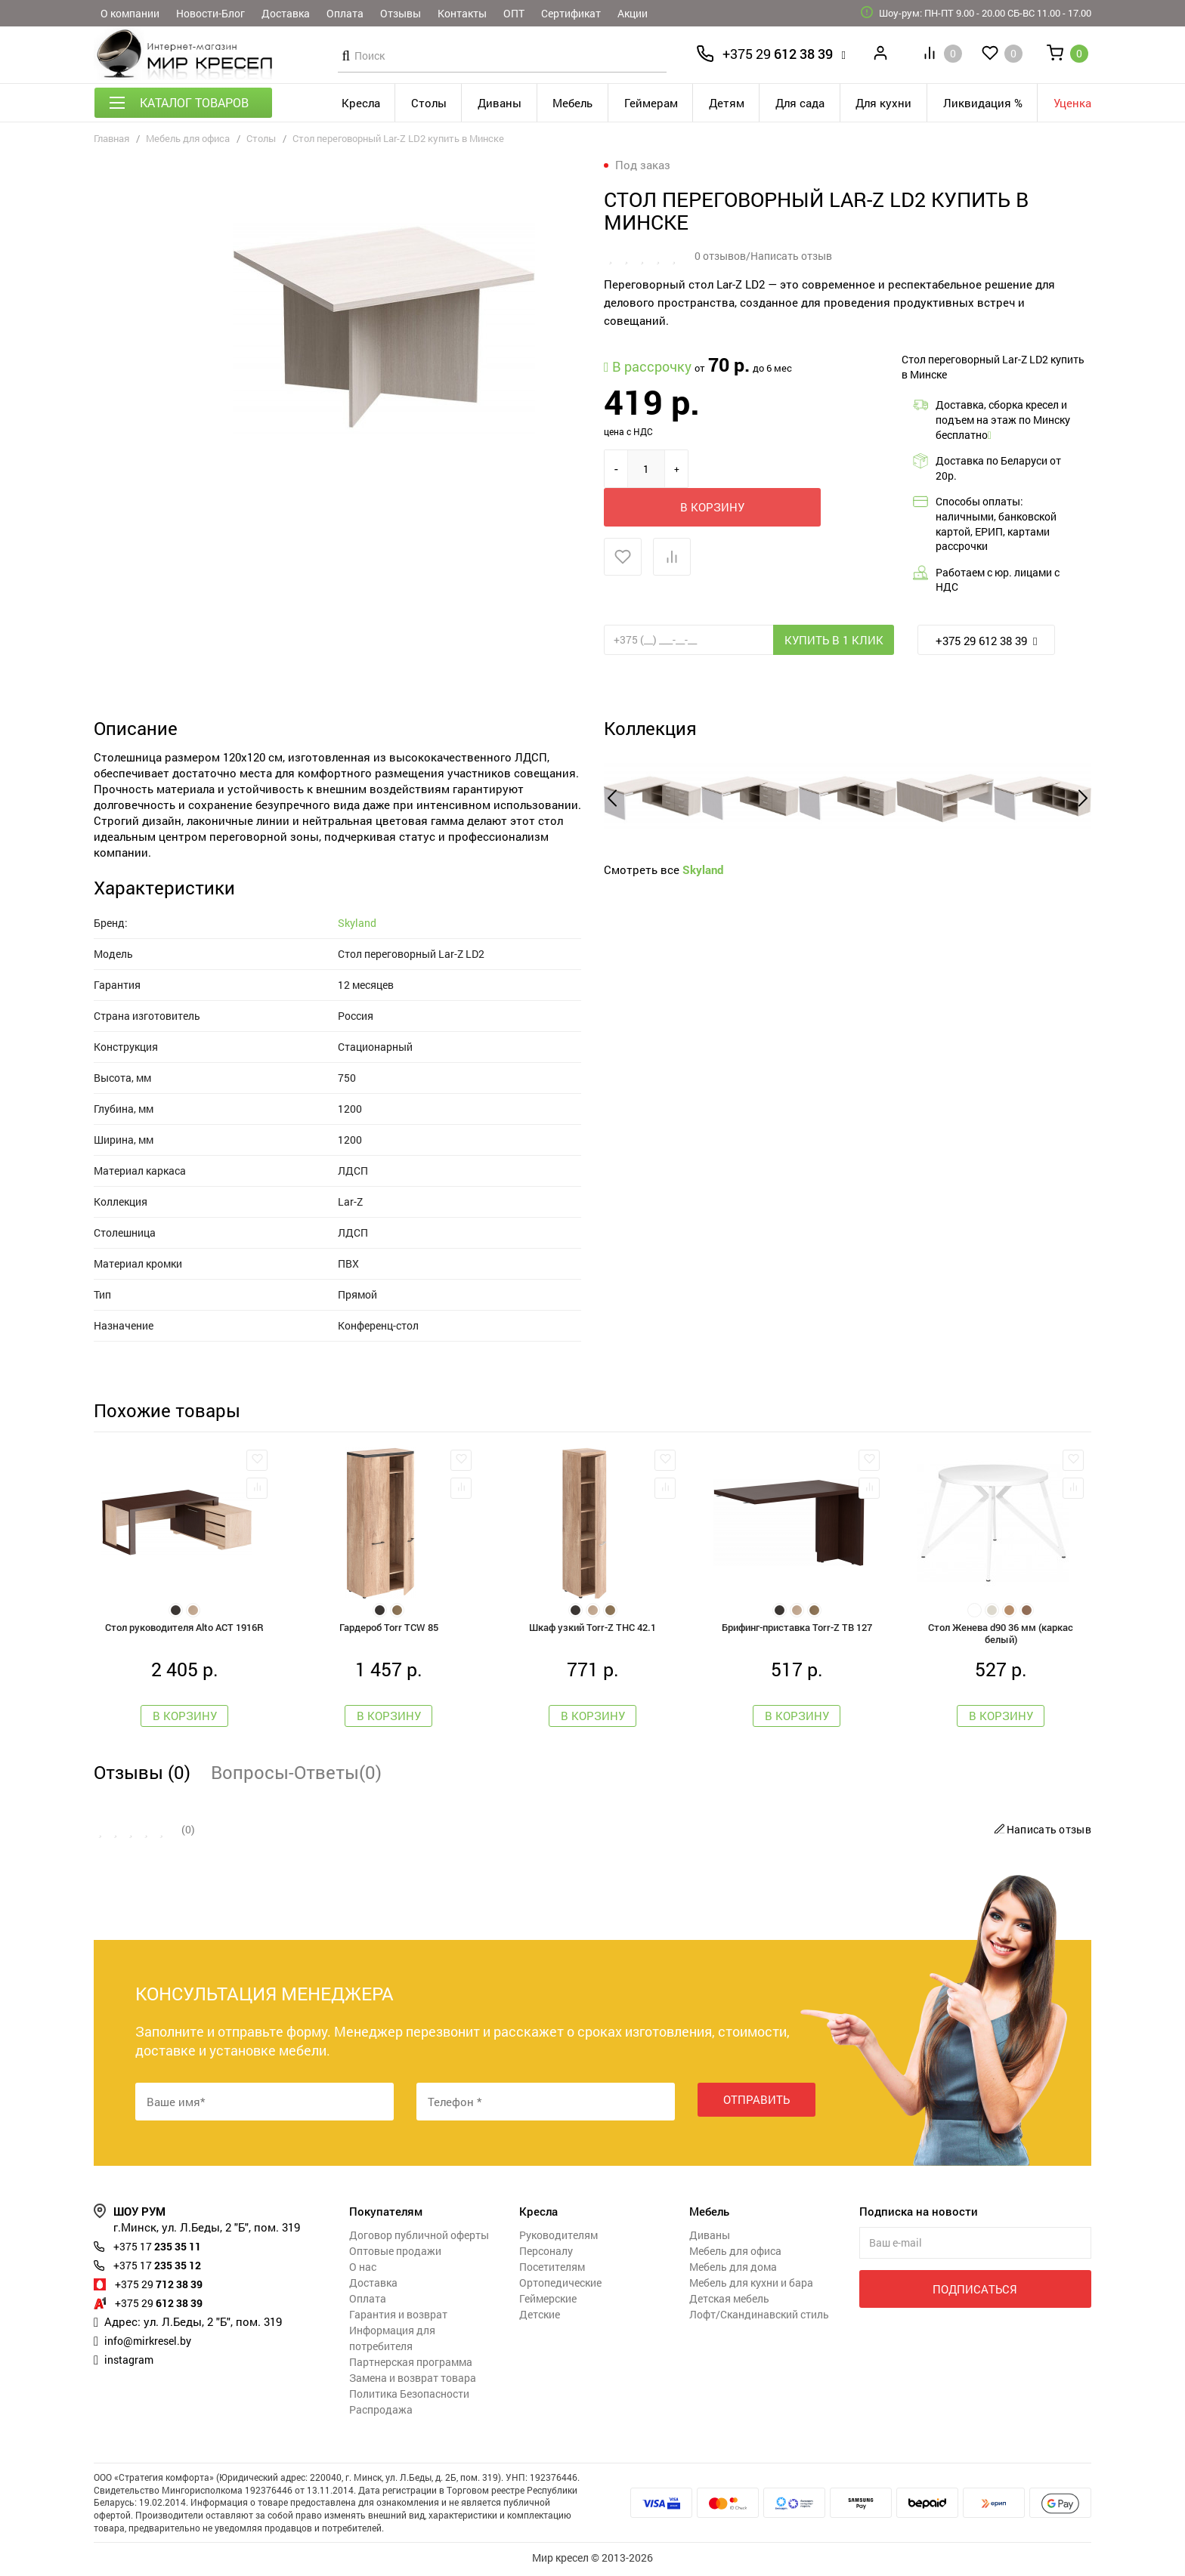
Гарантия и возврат (398, 2317)
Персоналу (546, 2254)
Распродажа (381, 2412)
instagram (130, 2362)
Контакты (462, 13)
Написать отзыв (1040, 1832)
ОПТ (513, 13)
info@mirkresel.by (151, 2343)
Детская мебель (729, 2301)
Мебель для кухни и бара (751, 2285)
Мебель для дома (733, 2269)
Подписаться (975, 2292)
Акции (632, 13)
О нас (362, 2269)
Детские (539, 2317)
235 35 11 (161, 2248)
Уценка (1072, 102)
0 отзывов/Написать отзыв (763, 256)
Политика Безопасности (409, 2396)
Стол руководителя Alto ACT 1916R (184, 1628)
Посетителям (552, 2269)
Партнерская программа (410, 2365)
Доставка (285, 13)
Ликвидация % (983, 102)
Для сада (800, 102)
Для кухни (883, 102)
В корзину (775, 469)
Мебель (572, 102)
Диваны (499, 102)
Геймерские (548, 2301)
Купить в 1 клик (833, 639)
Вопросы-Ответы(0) (296, 1775)
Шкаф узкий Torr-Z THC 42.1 (593, 1628)
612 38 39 (777, 54)
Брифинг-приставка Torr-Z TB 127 (796, 1628)
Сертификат (571, 13)
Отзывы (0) (142, 1775)
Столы (429, 102)
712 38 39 (163, 2286)
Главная (111, 138)
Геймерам (651, 102)
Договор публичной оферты (419, 2238)
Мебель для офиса (188, 138)
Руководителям (558, 2238)
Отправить (756, 2104)
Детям (726, 102)
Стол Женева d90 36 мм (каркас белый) (1000, 1634)
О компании (130, 13)
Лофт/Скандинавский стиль (759, 2317)
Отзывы (400, 13)
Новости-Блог (210, 13)
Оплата (345, 13)
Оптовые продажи (395, 2254)
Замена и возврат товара (412, 2381)
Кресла (361, 102)
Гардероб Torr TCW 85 (388, 1628)
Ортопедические (560, 2285)
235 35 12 (161, 2267)
